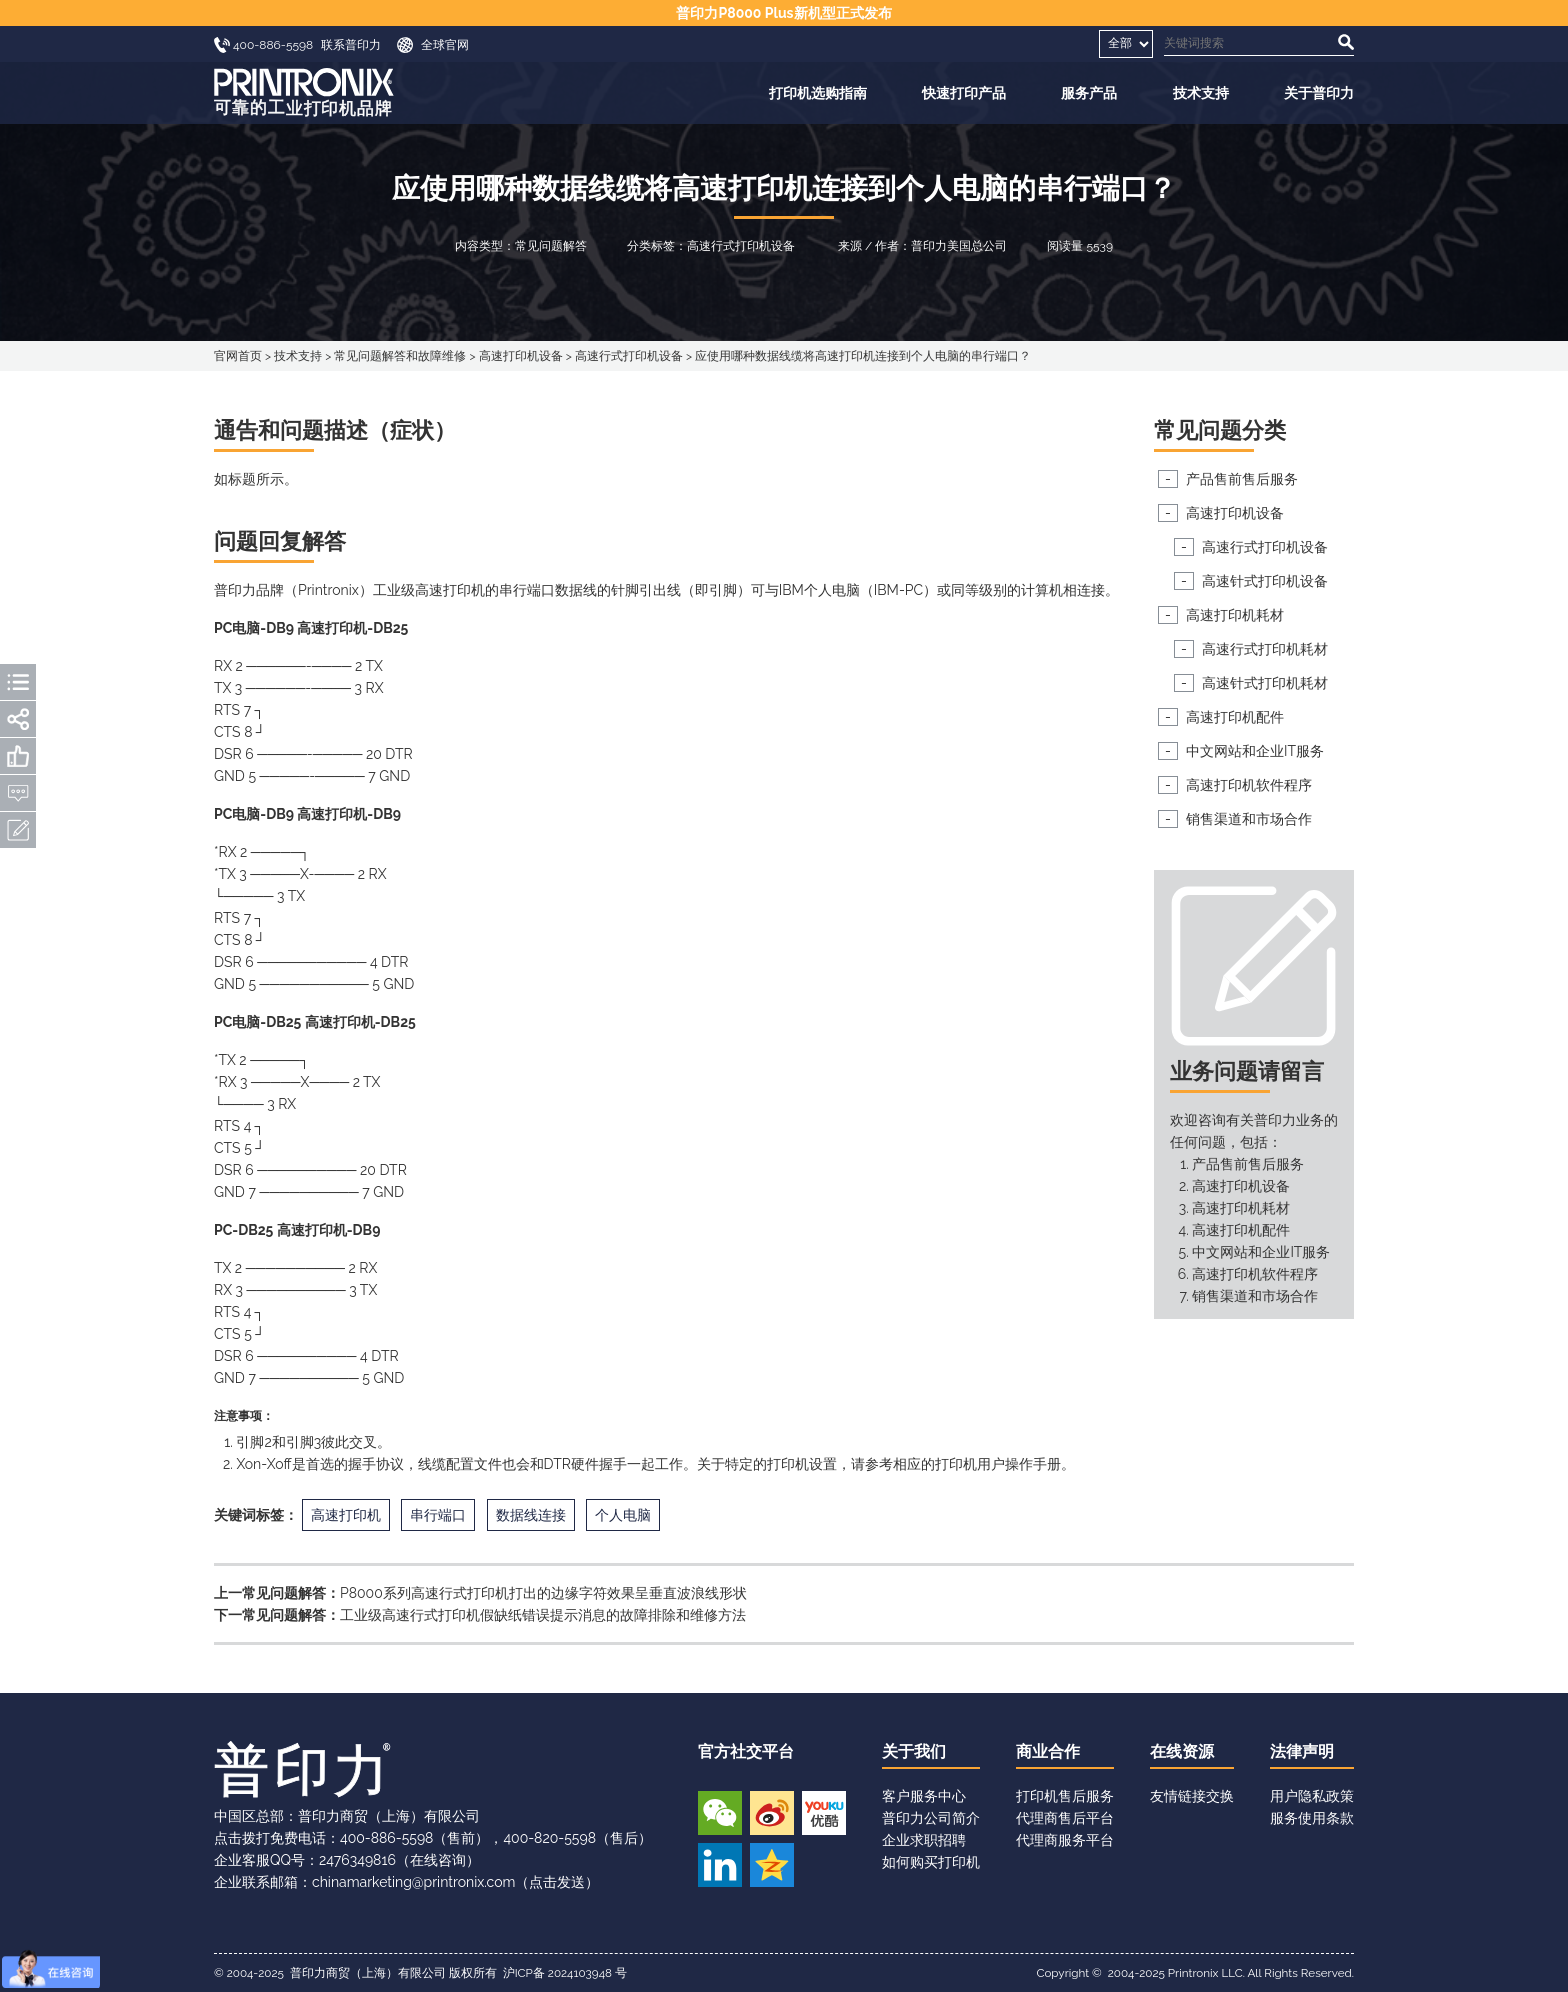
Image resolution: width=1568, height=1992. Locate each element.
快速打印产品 (964, 93)
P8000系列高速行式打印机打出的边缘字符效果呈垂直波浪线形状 (543, 1593)
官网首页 (238, 356)
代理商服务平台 (1065, 1840)
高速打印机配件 (1235, 717)
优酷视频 (824, 1813)
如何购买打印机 (931, 1862)
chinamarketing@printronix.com (413, 1882)
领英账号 (720, 1865)
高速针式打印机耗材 (1265, 683)
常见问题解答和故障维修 (400, 356)
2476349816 (357, 1860)
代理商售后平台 (1065, 1818)
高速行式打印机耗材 (1265, 649)
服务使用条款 (1312, 1818)
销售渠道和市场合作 (1249, 819)
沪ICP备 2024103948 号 (565, 1973)
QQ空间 (772, 1865)
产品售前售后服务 (1242, 479)
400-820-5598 (549, 1838)
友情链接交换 (1192, 1796)
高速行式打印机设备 (629, 356)
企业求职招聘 (924, 1840)
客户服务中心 (924, 1796)
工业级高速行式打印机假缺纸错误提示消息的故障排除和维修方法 (543, 1615)
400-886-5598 (386, 1838)
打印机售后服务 (1065, 1796)
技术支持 (1201, 93)
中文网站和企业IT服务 (1255, 751)
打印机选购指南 (818, 93)
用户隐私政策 (1312, 1796)
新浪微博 (772, 1813)
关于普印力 (1319, 93)
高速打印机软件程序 (1249, 785)
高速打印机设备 (521, 356)
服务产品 (1089, 93)
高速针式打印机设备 (1265, 581)
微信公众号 (720, 1813)
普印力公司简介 (931, 1818)
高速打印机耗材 (1235, 615)
